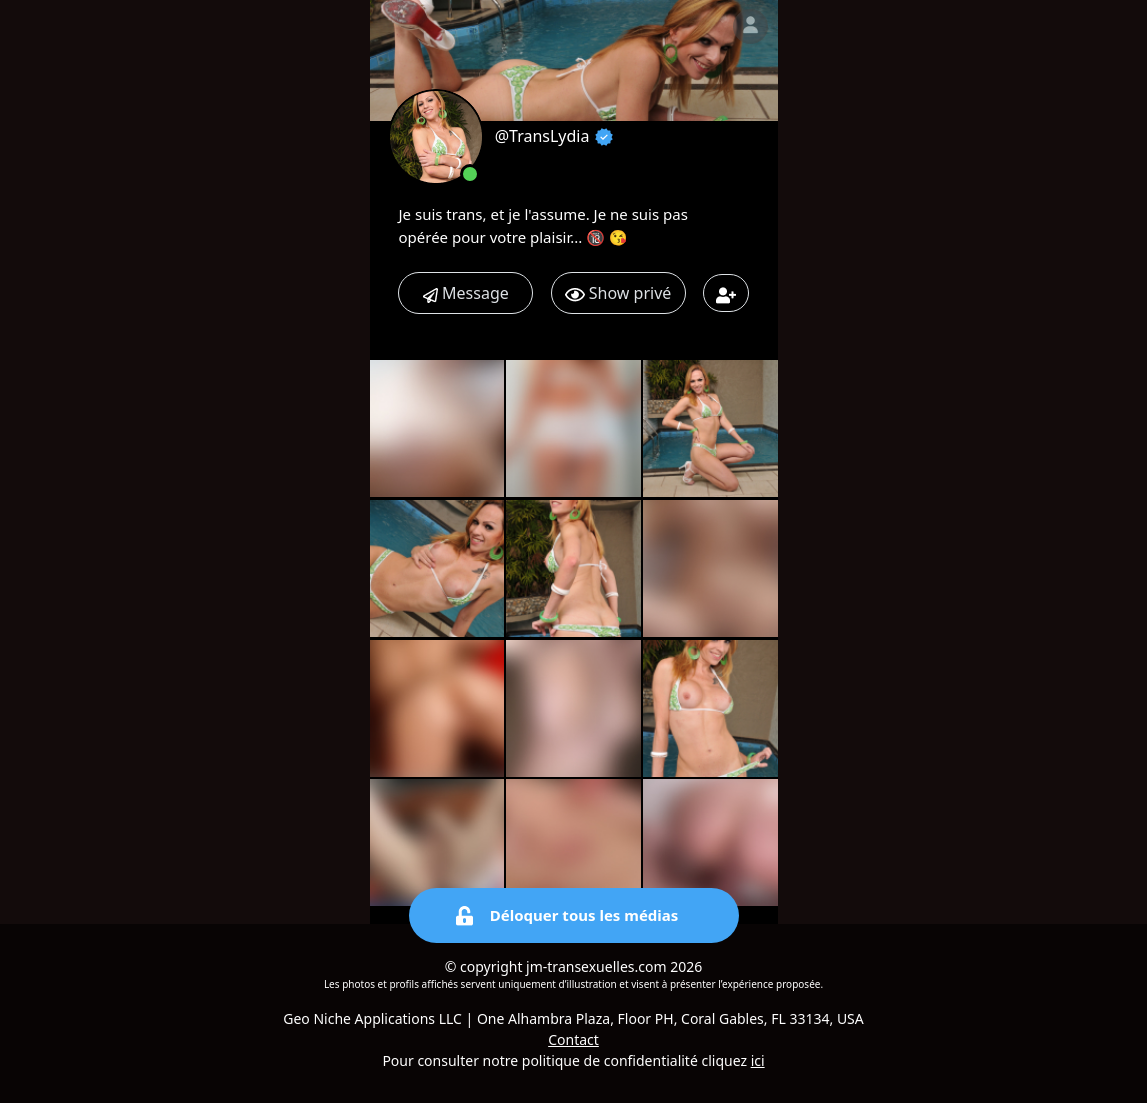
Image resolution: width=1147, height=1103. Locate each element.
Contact (573, 1039)
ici (758, 1060)
